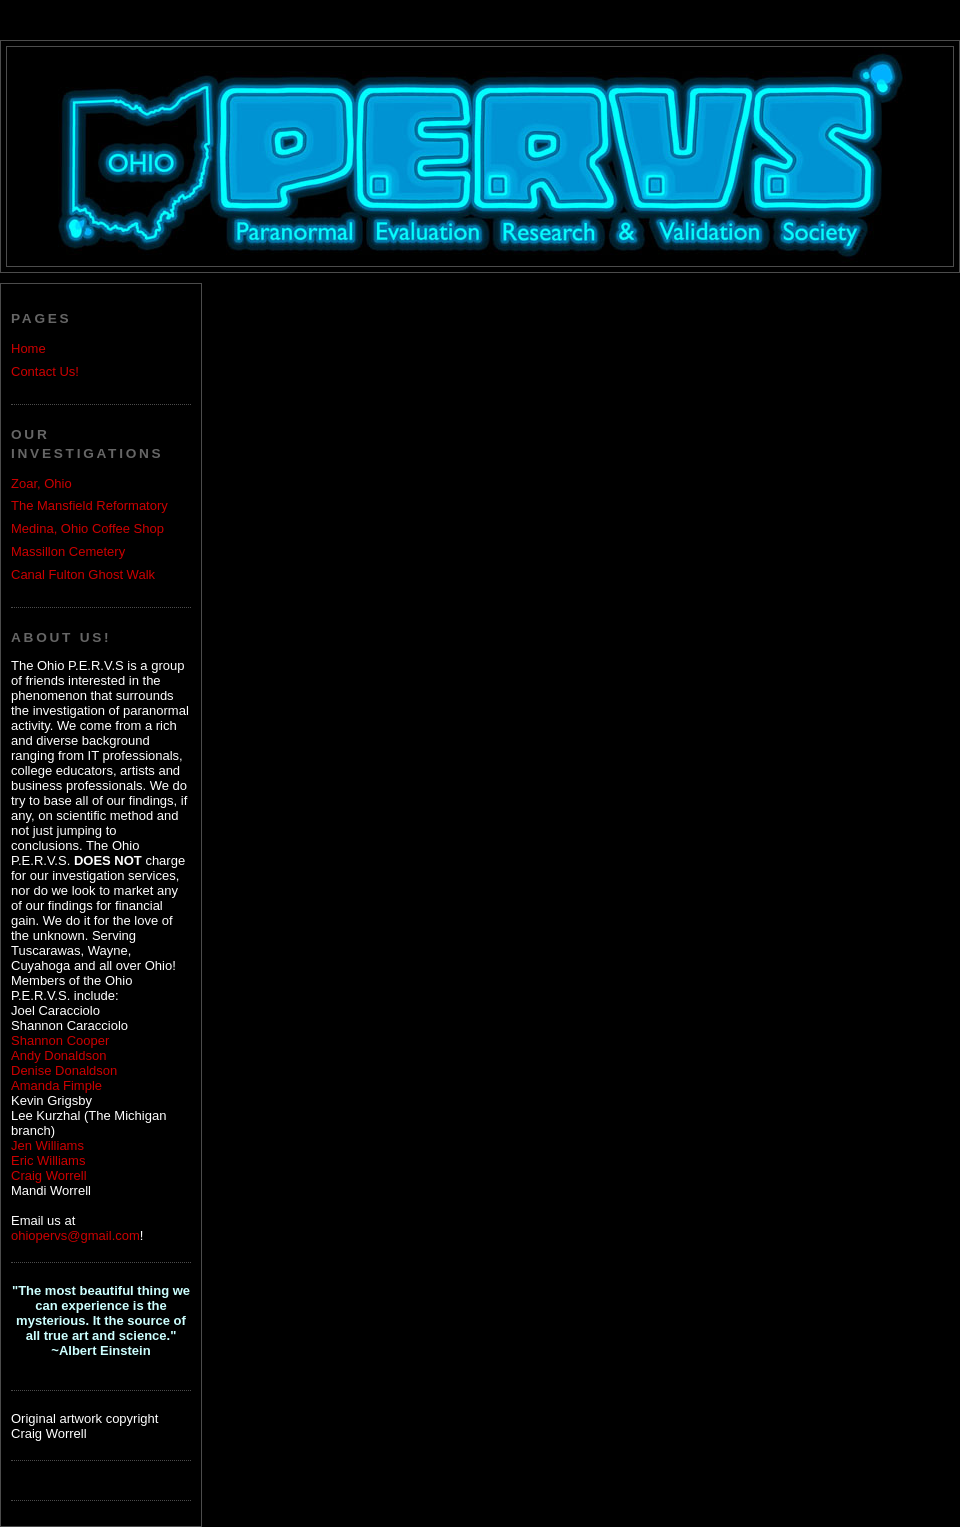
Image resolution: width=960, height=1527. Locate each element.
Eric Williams (48, 1160)
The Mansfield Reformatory (89, 505)
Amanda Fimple (56, 1085)
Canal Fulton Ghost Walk (83, 574)
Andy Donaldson (58, 1055)
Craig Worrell (49, 1175)
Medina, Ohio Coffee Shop (87, 528)
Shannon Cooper (60, 1040)
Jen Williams (47, 1145)
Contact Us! (45, 371)
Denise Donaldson (64, 1070)
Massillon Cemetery (68, 551)
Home (28, 348)
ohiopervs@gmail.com (75, 1235)
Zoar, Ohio (41, 483)
